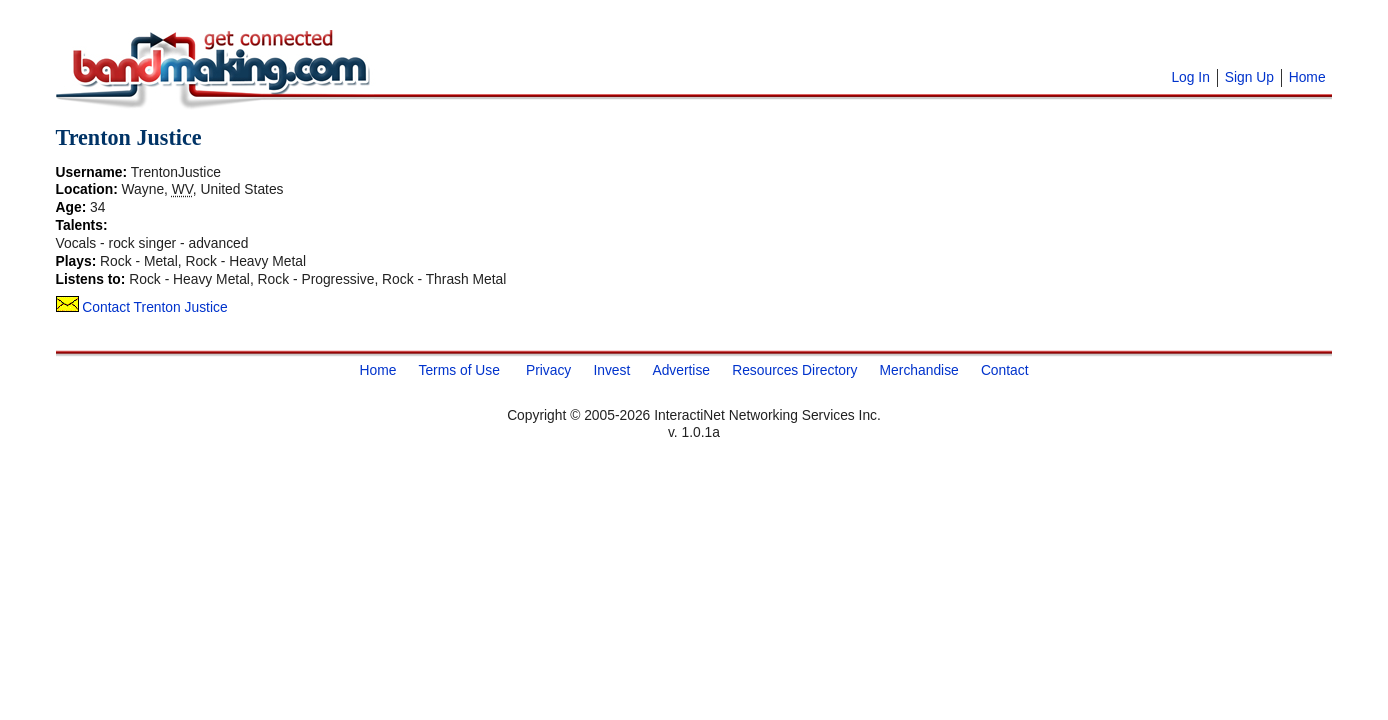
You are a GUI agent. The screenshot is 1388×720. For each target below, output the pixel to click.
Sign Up (1249, 77)
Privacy (548, 370)
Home (1307, 77)
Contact (1005, 370)
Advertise (681, 370)
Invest (611, 370)
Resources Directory (794, 370)
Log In (1190, 77)
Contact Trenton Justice (142, 307)
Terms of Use (458, 370)
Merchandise (919, 370)
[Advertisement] (625, 40)
